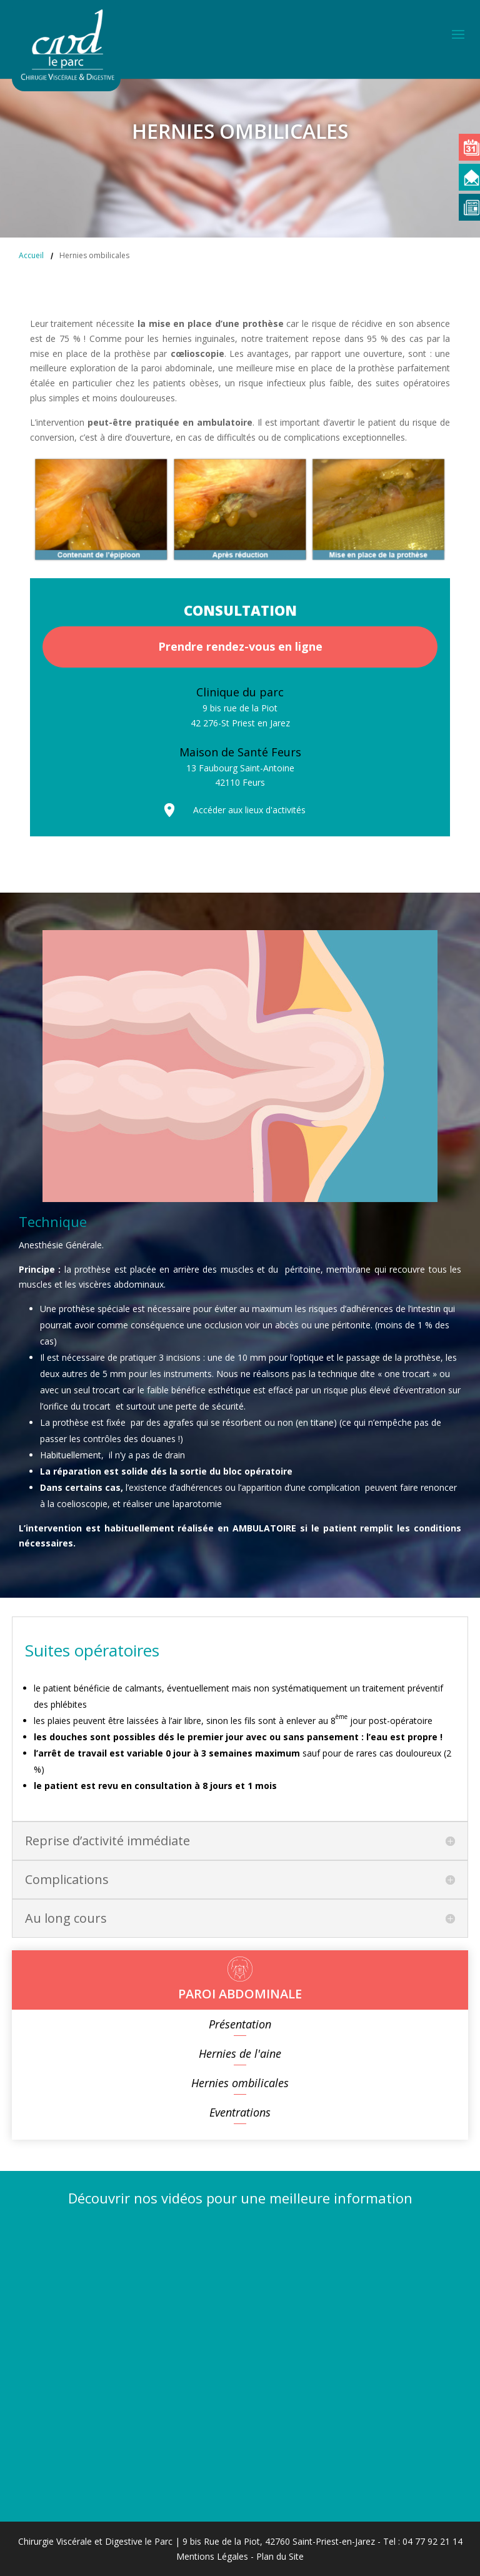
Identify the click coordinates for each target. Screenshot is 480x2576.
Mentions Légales (212, 2556)
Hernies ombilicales (240, 2082)
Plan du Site (280, 2556)
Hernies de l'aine (240, 2053)
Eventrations (240, 2112)
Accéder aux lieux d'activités (249, 810)
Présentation (240, 2024)
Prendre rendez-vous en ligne (240, 646)
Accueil (31, 255)
